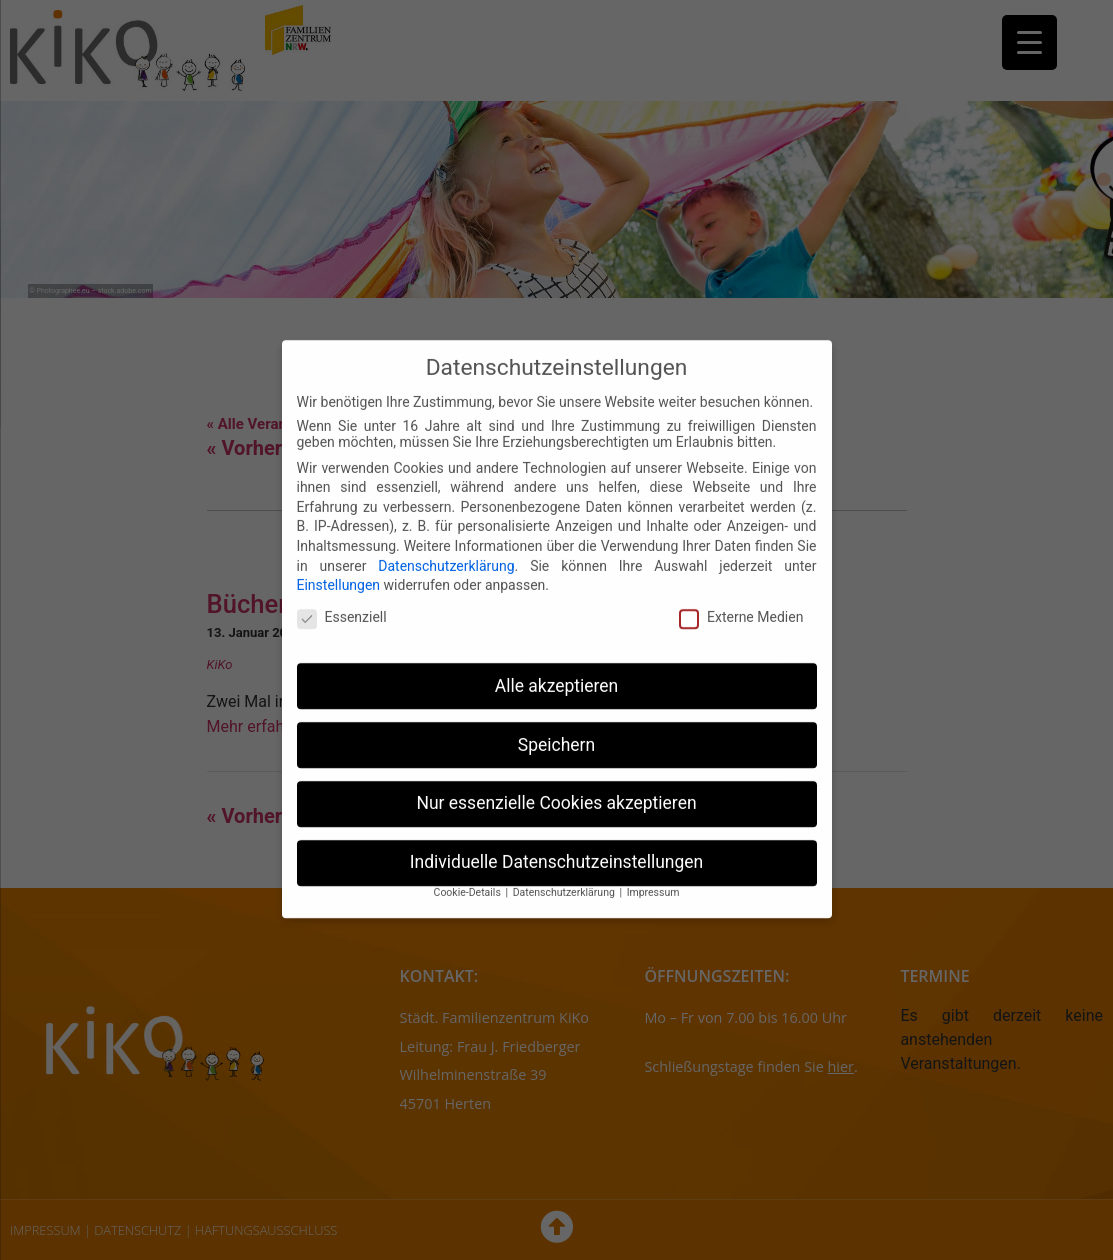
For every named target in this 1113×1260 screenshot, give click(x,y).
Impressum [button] (653, 876)
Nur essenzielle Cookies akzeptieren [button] (556, 788)
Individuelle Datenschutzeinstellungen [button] (556, 847)
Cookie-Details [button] (469, 876)
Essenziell (342, 601)
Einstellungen (339, 569)
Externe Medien (741, 601)
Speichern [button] (556, 729)
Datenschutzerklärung (446, 550)
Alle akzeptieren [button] (557, 670)
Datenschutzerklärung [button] (565, 876)
